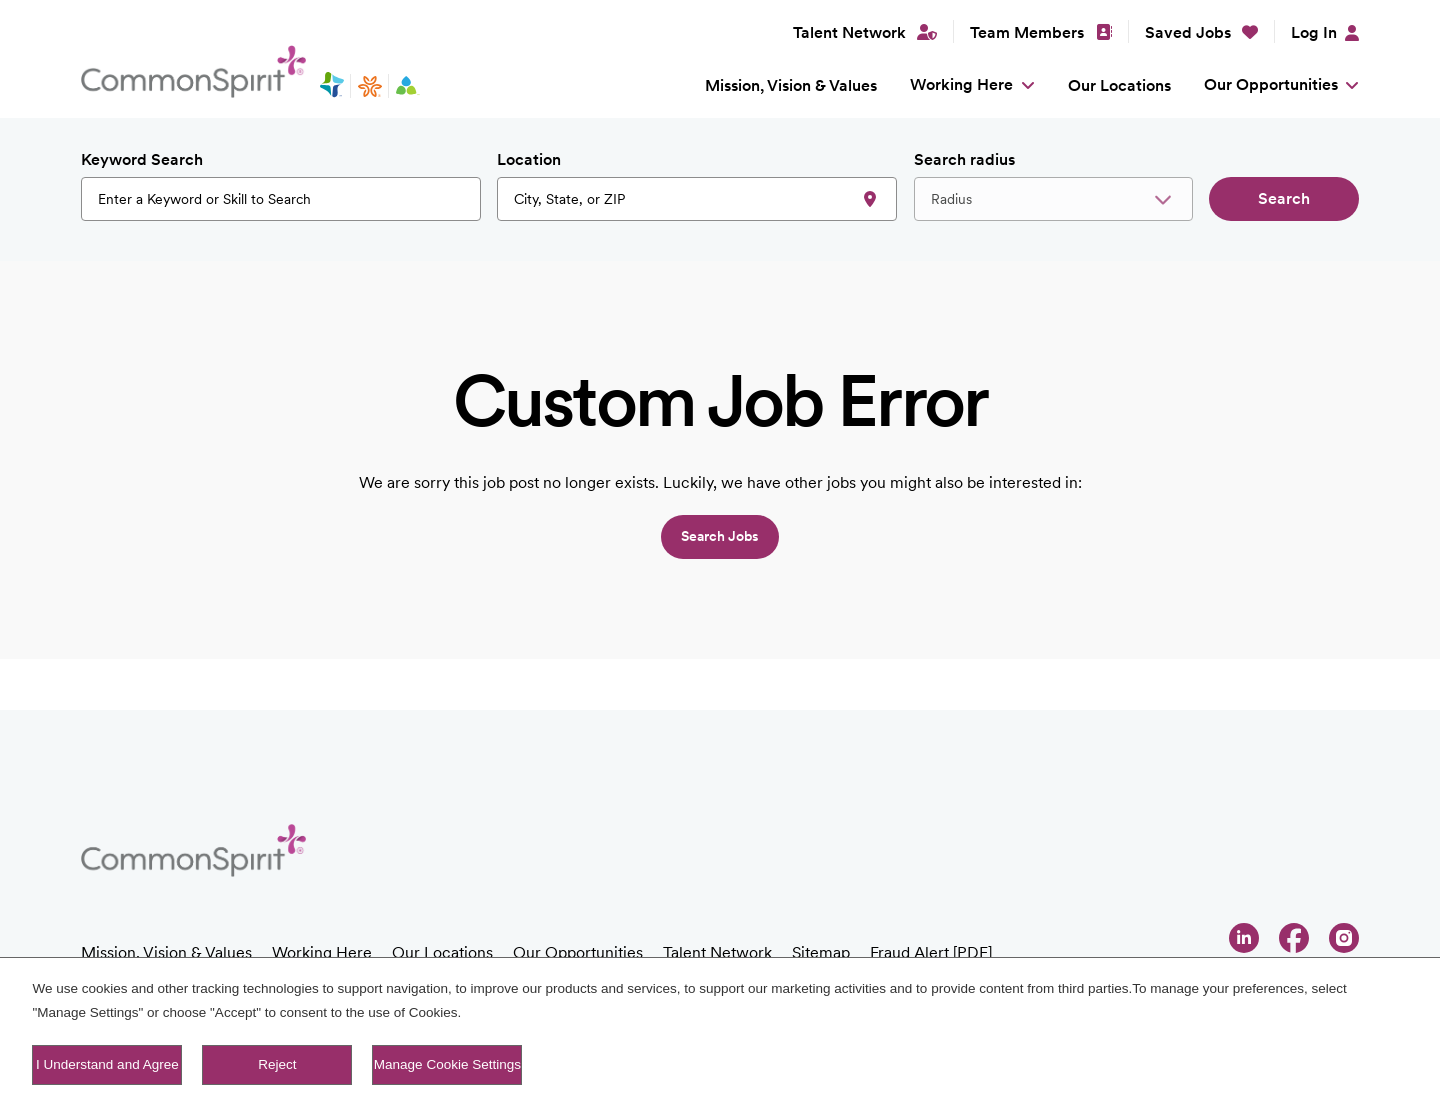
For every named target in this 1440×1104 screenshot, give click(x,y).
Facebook (1294, 938)
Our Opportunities (1271, 84)
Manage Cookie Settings (447, 1064)
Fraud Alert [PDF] (931, 952)
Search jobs (720, 536)
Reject (277, 1064)
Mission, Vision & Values (791, 85)
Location (529, 159)
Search (1284, 198)
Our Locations (1119, 85)
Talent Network (717, 952)
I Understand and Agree (107, 1064)
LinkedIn (1244, 938)
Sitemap (821, 952)
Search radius (964, 159)
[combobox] (697, 199)
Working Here (961, 84)
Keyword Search (142, 159)
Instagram (1344, 938)
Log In (1314, 32)
